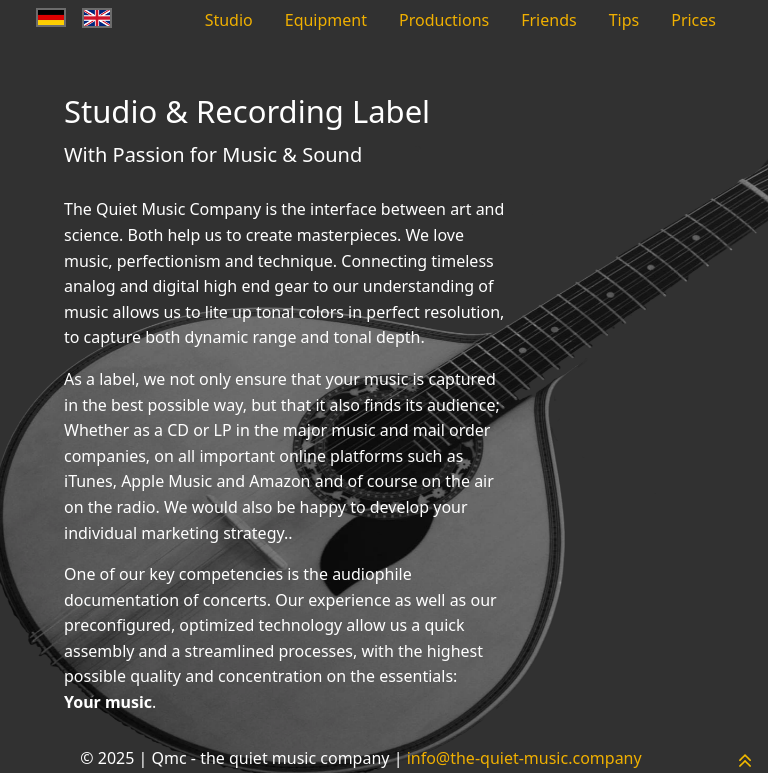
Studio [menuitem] (229, 20)
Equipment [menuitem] (326, 20)
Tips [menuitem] (624, 20)
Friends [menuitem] (548, 20)
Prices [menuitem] (693, 20)
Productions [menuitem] (444, 20)
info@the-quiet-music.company (524, 758)
